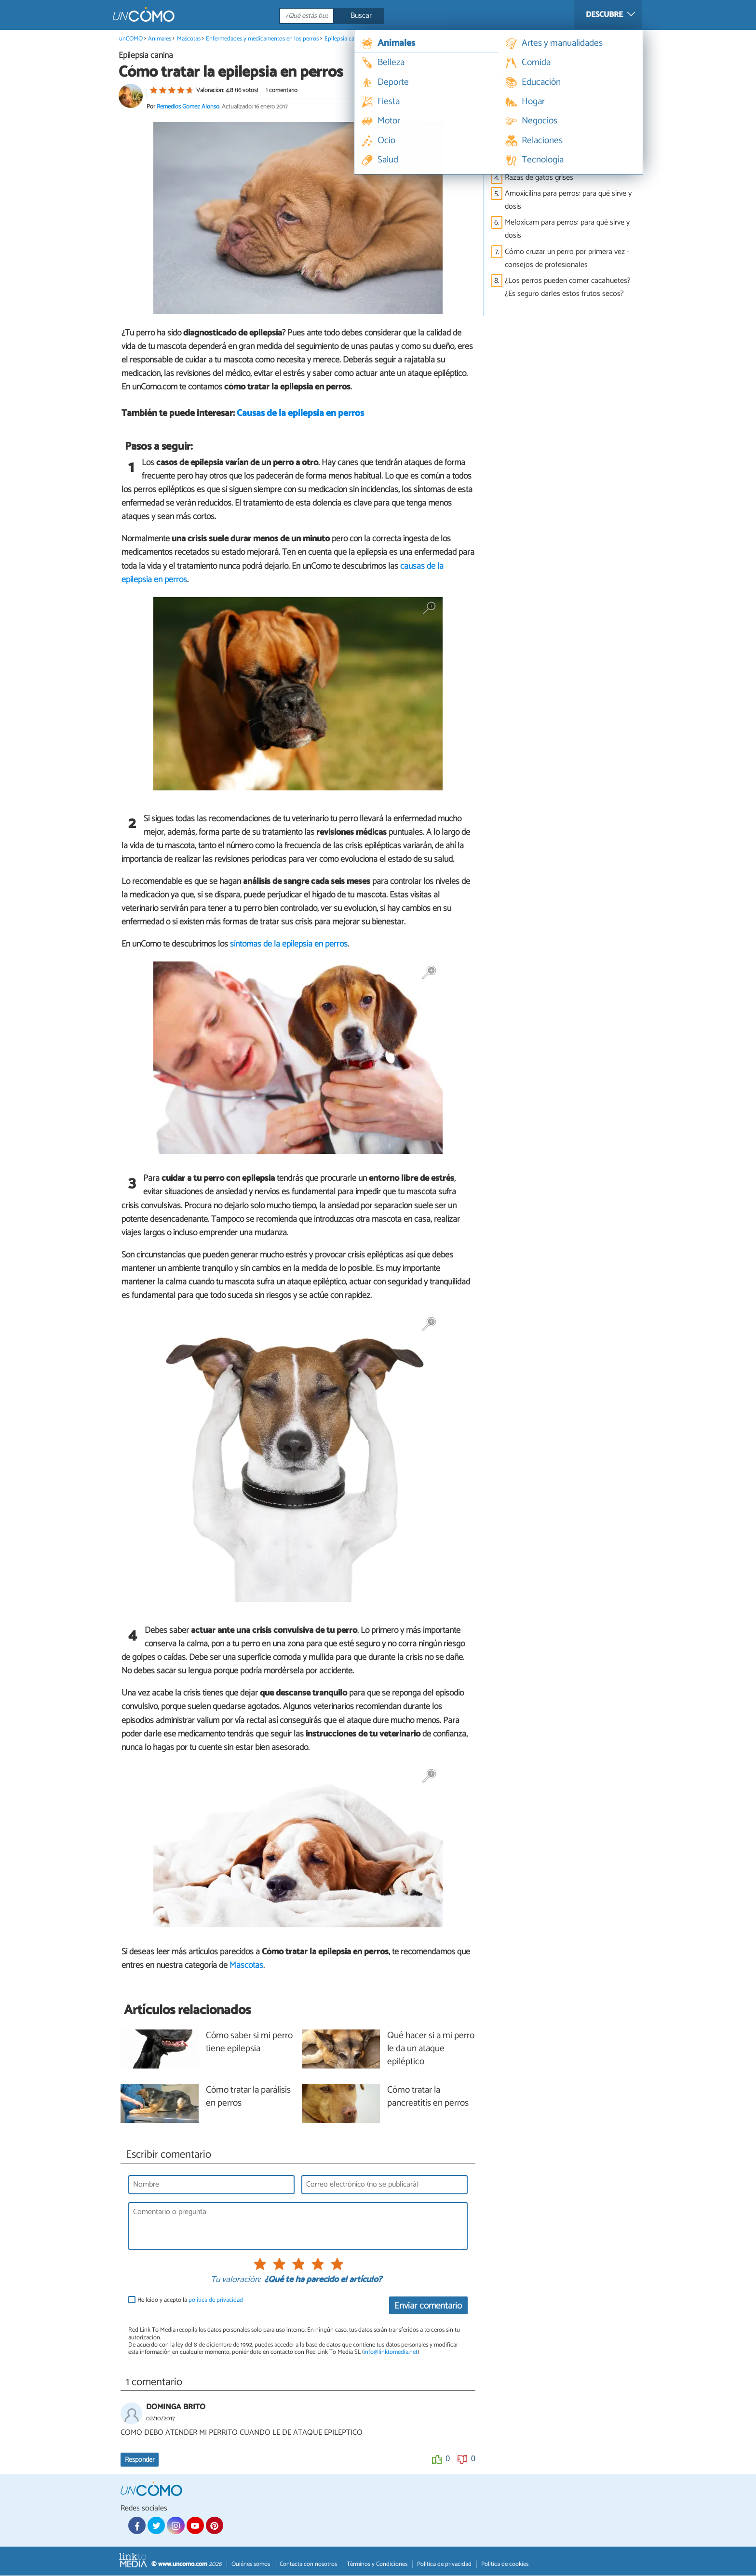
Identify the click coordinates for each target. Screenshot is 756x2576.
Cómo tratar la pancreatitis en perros (428, 2097)
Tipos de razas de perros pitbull (554, 102)
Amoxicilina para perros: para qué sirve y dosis (568, 200)
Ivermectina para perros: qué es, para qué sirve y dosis (569, 126)
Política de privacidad (444, 2564)
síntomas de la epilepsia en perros (289, 944)
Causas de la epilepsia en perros (300, 413)
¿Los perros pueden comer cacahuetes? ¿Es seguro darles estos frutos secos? (568, 287)
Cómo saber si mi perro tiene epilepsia (249, 2042)
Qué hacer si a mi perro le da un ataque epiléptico (430, 2049)
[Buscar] (375, 16)
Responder (139, 2460)
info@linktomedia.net (391, 2353)
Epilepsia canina (344, 39)
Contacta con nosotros (308, 2564)
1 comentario (281, 90)
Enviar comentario (428, 2305)
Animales (159, 39)
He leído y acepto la (190, 2300)
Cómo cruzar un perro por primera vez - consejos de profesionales (567, 258)
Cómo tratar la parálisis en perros (248, 2097)
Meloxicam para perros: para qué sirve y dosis (567, 229)
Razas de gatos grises (539, 177)
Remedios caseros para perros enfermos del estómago (569, 155)
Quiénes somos (250, 2564)
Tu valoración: (235, 2280)
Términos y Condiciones (377, 2564)
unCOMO (131, 39)
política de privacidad (216, 2301)
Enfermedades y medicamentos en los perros (262, 39)
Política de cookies (504, 2564)
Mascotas (189, 39)
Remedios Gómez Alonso (188, 107)
